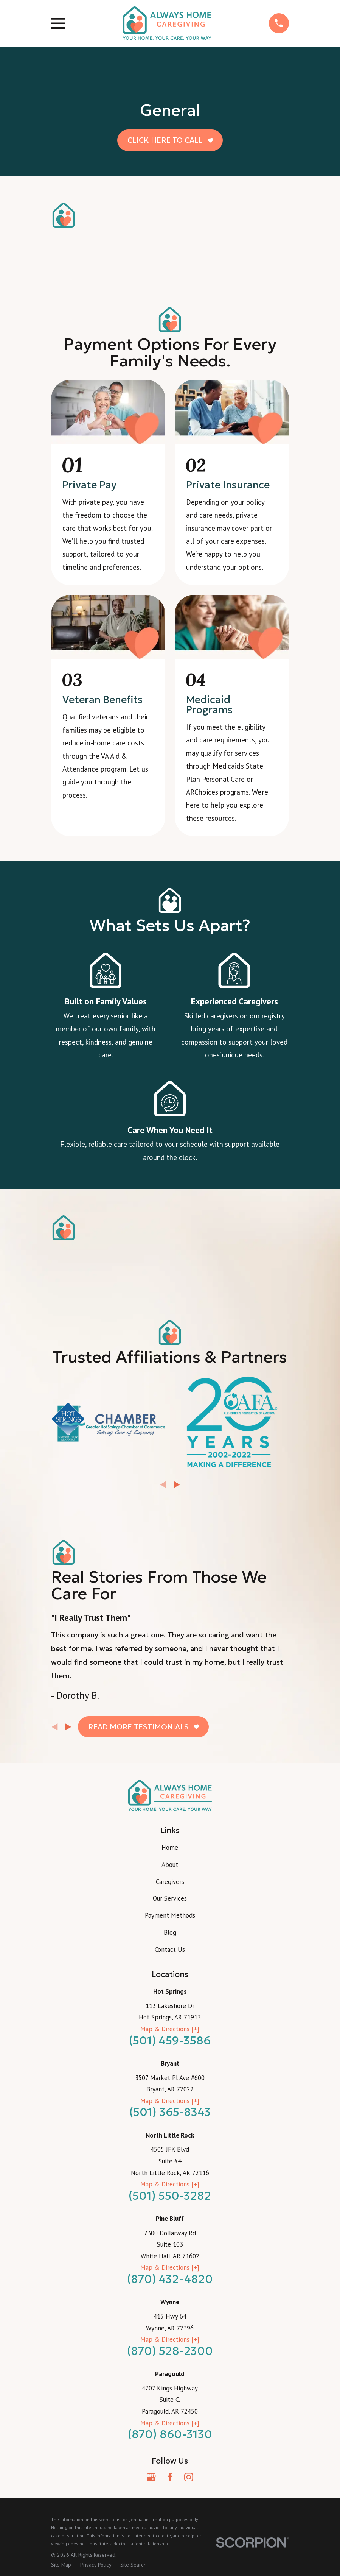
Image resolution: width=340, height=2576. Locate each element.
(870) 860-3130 (170, 2434)
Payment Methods (170, 1915)
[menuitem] (61, 2565)
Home (169, 1847)
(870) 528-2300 (170, 2351)
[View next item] (176, 1484)
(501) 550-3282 (170, 2196)
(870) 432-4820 (170, 2279)
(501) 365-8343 (170, 2112)
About (169, 1864)
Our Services (170, 1898)
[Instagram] (188, 2477)
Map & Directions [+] (169, 2029)
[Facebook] (170, 2477)
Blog (170, 1932)
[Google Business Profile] (151, 2477)
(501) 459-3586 (170, 2040)
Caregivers (170, 1881)
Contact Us (170, 1949)
